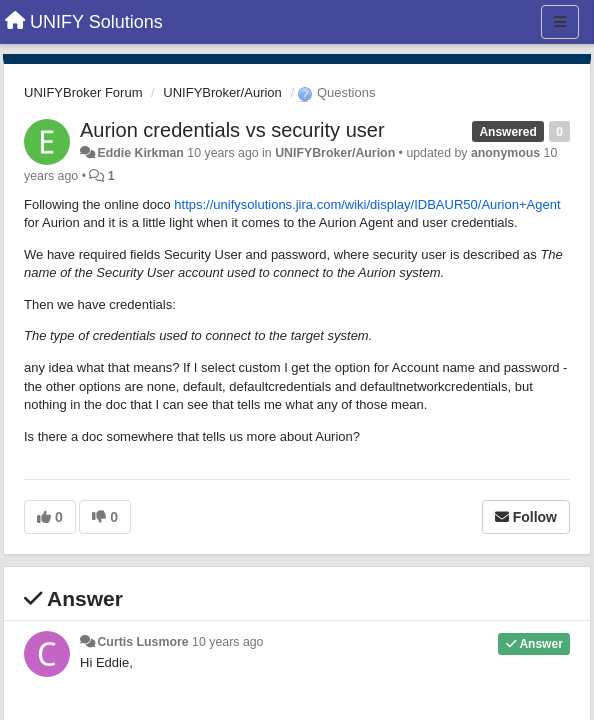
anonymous (505, 153)
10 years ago (227, 642)
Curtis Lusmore (142, 642)
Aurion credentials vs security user (232, 130)
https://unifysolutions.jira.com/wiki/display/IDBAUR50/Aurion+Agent (367, 204)
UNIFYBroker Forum (83, 92)
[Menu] (560, 22)
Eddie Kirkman (140, 153)
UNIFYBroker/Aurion (222, 92)
